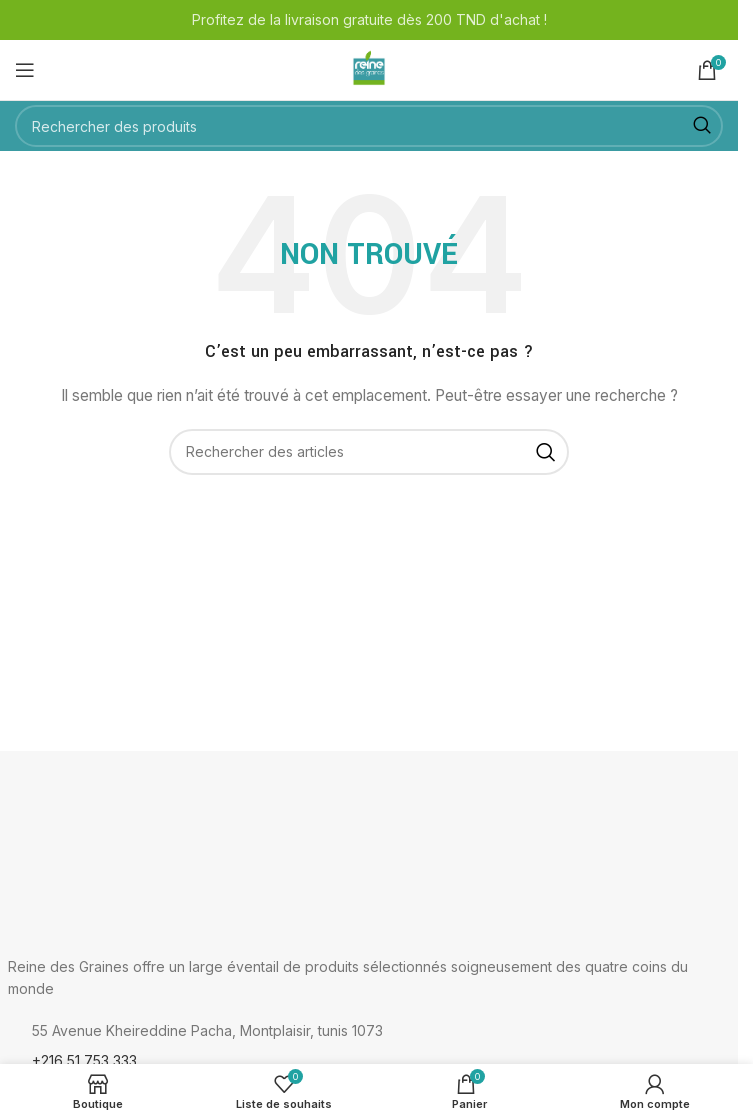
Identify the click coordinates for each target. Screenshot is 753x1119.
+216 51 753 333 (84, 1060)
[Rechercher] (369, 126)
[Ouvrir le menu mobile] (25, 70)
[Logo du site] (369, 68)
